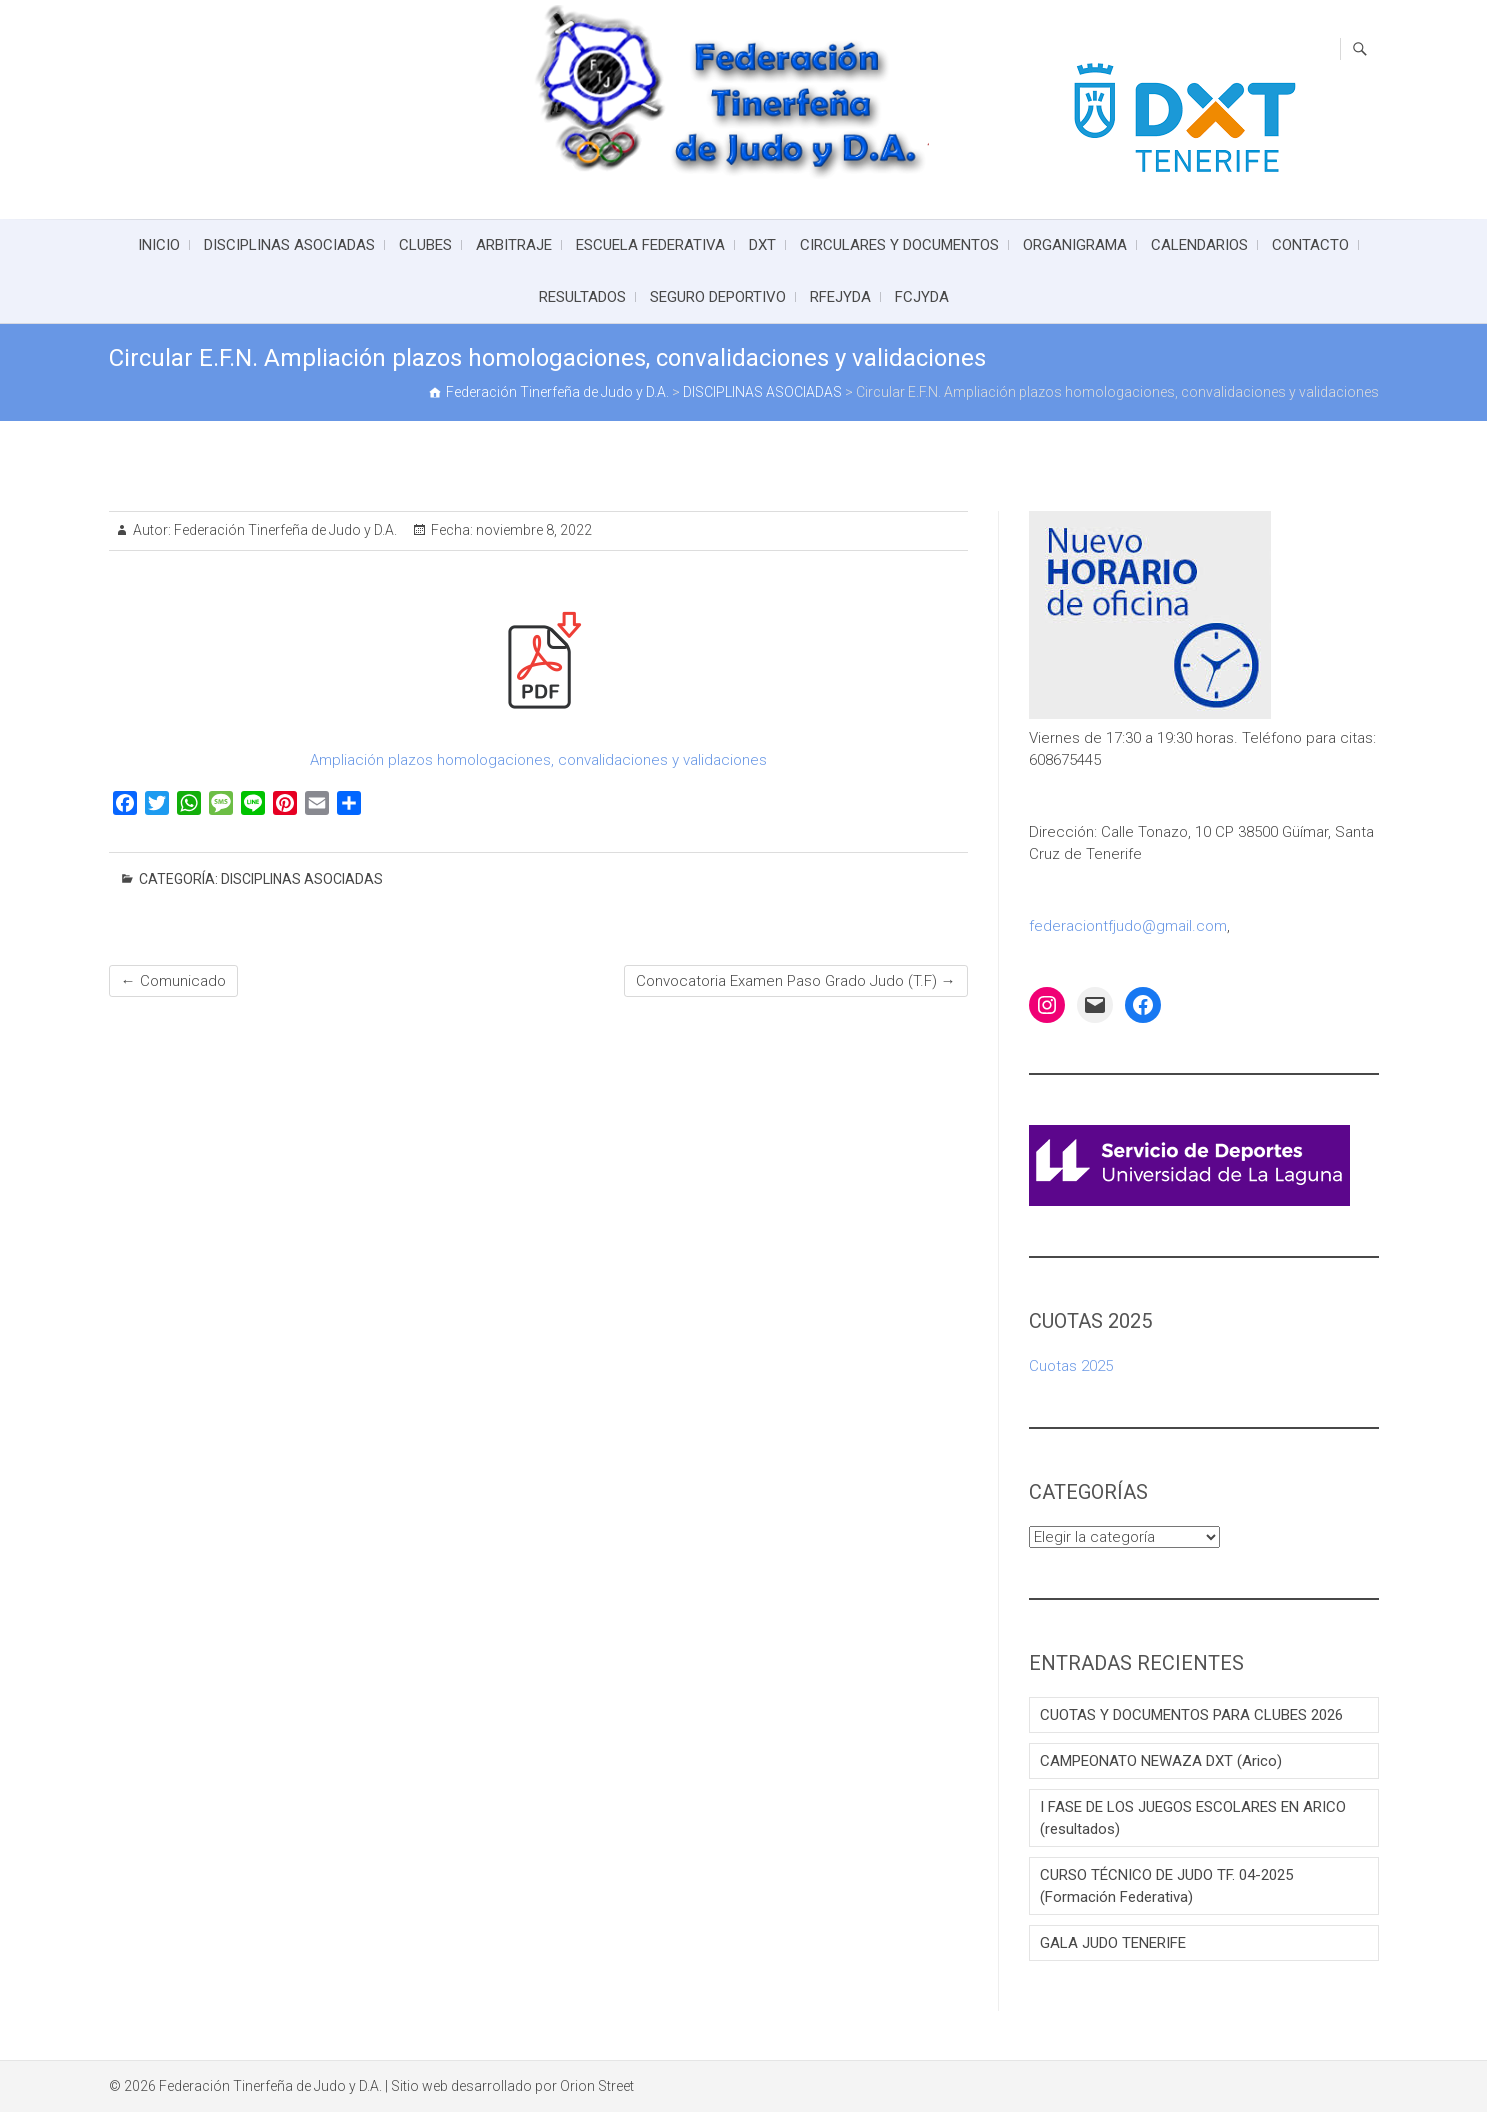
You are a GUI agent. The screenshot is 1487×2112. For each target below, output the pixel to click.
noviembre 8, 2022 (532, 530)
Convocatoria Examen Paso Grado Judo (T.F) (796, 981)
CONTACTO (1310, 245)
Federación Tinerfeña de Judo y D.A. (284, 530)
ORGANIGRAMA (1075, 245)
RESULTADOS (582, 297)
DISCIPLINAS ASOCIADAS (289, 245)
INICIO (159, 245)
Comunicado (173, 981)
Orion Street (597, 2086)
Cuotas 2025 (1071, 1366)
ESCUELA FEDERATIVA (650, 245)
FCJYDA (922, 297)
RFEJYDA (840, 297)
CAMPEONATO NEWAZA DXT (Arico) (1161, 1761)
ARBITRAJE (514, 245)
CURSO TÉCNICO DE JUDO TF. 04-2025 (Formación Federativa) (1166, 1886)
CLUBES (425, 245)
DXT (762, 245)
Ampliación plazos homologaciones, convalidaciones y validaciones (538, 760)
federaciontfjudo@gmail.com (1128, 926)
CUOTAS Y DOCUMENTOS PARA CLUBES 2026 (1191, 1715)
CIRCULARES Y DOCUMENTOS (899, 245)
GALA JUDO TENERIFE (1113, 1943)
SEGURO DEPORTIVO (718, 297)
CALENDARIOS (1199, 245)
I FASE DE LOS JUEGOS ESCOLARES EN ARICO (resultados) (1193, 1818)
